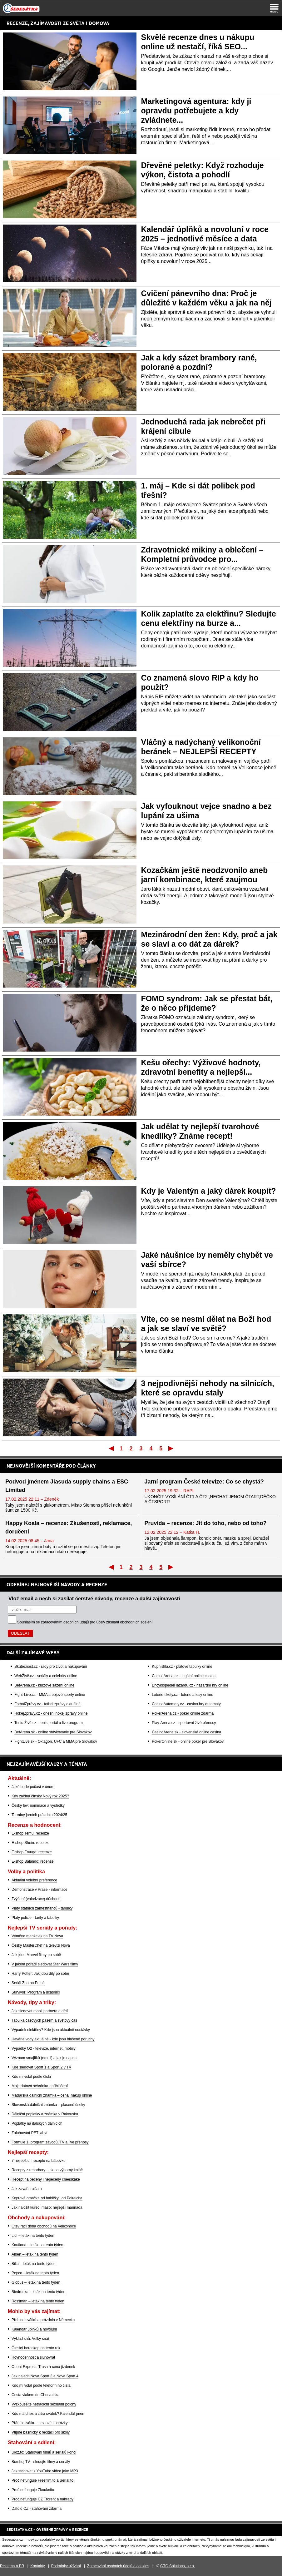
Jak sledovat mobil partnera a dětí (40, 2011)
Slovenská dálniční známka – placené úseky (48, 2105)
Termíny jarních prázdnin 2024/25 (39, 1815)
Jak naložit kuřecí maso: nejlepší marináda (47, 2207)
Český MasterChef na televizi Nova (41, 1945)
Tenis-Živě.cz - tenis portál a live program (48, 1723)
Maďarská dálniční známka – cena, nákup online (52, 2095)
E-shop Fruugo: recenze (32, 1852)
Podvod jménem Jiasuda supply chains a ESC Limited (66, 1486)
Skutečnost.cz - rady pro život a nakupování (50, 1666)
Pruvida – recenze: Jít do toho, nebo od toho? (206, 1523)
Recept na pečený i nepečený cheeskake (46, 2179)
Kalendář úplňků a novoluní (34, 2329)
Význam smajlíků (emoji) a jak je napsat (44, 2058)
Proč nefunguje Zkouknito (33, 2490)
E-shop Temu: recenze (30, 1833)
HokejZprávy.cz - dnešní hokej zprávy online (51, 1713)
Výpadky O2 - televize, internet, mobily (44, 2048)
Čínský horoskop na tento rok (36, 2348)
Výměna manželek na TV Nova (37, 1936)
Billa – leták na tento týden (34, 2263)
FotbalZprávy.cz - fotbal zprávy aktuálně (47, 1704)
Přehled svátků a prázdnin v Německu (43, 2320)
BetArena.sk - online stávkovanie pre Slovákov (53, 1732)
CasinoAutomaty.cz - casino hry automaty (186, 1704)
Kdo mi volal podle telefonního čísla (41, 2385)
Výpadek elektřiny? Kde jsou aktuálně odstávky (51, 2030)
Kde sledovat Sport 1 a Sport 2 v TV (41, 2067)
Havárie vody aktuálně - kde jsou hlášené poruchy (53, 2039)
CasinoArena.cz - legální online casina (183, 1676)
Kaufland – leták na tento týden (37, 2245)
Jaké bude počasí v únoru (33, 1787)
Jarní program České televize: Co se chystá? (204, 1482)
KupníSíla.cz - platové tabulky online (182, 1666)
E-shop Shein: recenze (30, 1842)
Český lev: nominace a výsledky (38, 1805)
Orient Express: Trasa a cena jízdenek (43, 2367)
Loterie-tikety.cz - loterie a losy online (182, 1694)
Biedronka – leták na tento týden (38, 2292)
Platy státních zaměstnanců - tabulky (42, 1908)
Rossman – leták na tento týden (38, 2301)
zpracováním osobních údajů (65, 1622)
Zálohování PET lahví (29, 2133)
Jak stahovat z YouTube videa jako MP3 (45, 2471)
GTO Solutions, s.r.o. (177, 2566)
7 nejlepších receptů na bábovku (39, 2160)
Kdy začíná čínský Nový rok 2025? (40, 1796)
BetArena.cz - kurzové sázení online (44, 1685)
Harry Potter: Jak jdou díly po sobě (40, 1973)
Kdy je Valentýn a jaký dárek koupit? (208, 1190)
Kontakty (37, 2566)
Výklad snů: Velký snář (30, 2338)
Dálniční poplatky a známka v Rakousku (45, 2114)
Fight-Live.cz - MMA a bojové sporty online (49, 1694)
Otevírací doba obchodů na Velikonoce (44, 2226)
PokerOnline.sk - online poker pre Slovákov (188, 1741)
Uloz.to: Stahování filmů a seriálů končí (44, 2452)
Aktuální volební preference (34, 1880)
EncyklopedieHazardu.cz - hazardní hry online (190, 1685)
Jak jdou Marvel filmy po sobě (36, 1955)
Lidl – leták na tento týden (33, 2235)
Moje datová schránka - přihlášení (40, 2086)
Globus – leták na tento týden (36, 2282)
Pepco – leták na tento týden (35, 2273)
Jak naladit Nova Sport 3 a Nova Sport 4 (45, 2376)
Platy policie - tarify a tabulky (35, 1917)
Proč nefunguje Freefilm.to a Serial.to (42, 2480)
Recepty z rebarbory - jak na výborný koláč (47, 2170)
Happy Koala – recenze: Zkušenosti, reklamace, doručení (68, 1527)
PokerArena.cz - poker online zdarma (183, 1713)
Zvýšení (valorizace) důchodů (36, 1899)
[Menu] (274, 8)
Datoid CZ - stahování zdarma (37, 2508)
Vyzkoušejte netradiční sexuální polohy (44, 2404)
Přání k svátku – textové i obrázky (39, 2423)
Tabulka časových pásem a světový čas (44, 2020)
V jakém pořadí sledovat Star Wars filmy (45, 1964)
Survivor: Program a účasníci (36, 1992)
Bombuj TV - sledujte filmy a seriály (41, 2462)
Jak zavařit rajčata (27, 2189)
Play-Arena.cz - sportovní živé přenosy (184, 1723)
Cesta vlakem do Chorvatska (35, 2395)
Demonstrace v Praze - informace (39, 1889)
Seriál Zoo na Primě (28, 1983)
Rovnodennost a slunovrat (33, 2357)
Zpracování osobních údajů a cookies (118, 2566)
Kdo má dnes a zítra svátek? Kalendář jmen (48, 2413)
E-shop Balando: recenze (33, 1861)
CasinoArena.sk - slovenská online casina (186, 1732)
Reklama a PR (12, 2566)
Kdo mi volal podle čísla (31, 2076)
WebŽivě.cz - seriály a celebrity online (45, 1676)
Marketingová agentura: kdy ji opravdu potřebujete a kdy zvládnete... (196, 110)
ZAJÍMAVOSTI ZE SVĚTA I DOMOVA (69, 23)
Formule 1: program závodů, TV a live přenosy (50, 2142)
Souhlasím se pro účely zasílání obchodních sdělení (85, 1622)
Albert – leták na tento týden (35, 2254)
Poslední (171, 1448)
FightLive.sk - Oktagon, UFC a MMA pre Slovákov (55, 1741)
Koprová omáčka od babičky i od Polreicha (47, 2198)
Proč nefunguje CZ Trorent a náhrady (42, 2499)
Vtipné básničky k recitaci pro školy (41, 2432)
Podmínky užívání (66, 2566)
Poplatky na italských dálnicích (37, 2123)
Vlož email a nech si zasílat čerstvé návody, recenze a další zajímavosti (94, 1598)
